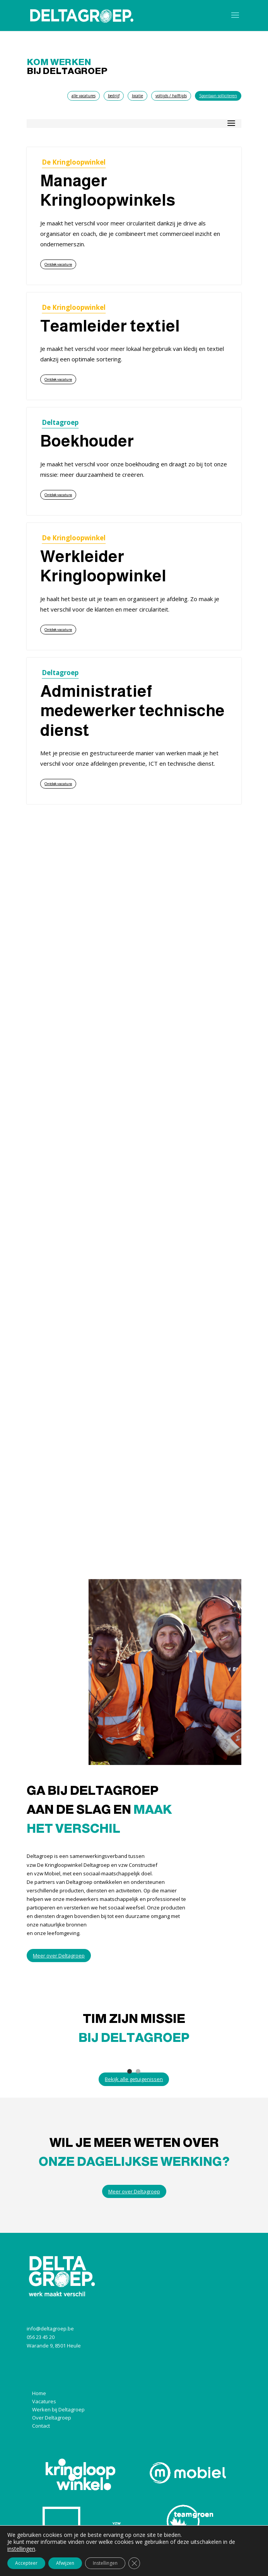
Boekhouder (87, 441)
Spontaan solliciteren (218, 95)
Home (39, 2393)
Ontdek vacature (58, 264)
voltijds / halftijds (171, 95)
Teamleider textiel (110, 326)
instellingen (21, 2548)
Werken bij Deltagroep (58, 2409)
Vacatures (44, 2401)
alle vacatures (84, 95)
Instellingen (105, 2563)
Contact (41, 2425)
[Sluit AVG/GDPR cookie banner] (134, 2563)
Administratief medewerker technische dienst (132, 710)
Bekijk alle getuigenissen (134, 2079)
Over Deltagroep (51, 2417)
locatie (137, 95)
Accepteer (26, 2563)
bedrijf (113, 95)
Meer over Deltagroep (59, 1955)
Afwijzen (65, 2563)
